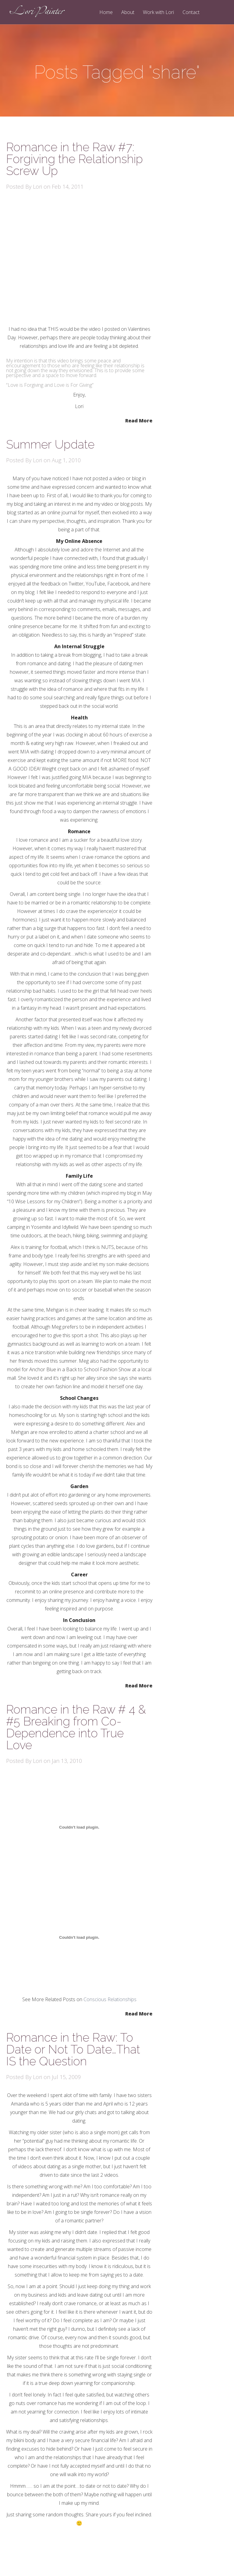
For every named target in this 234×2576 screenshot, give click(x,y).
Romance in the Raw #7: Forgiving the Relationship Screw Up (74, 159)
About (127, 13)
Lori (37, 186)
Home (106, 13)
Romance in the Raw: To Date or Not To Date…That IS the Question (73, 2049)
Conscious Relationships (109, 1999)
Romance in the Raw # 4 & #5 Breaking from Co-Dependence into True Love (76, 1727)
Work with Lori (158, 13)
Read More (138, 420)
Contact (191, 13)
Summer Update (50, 444)
